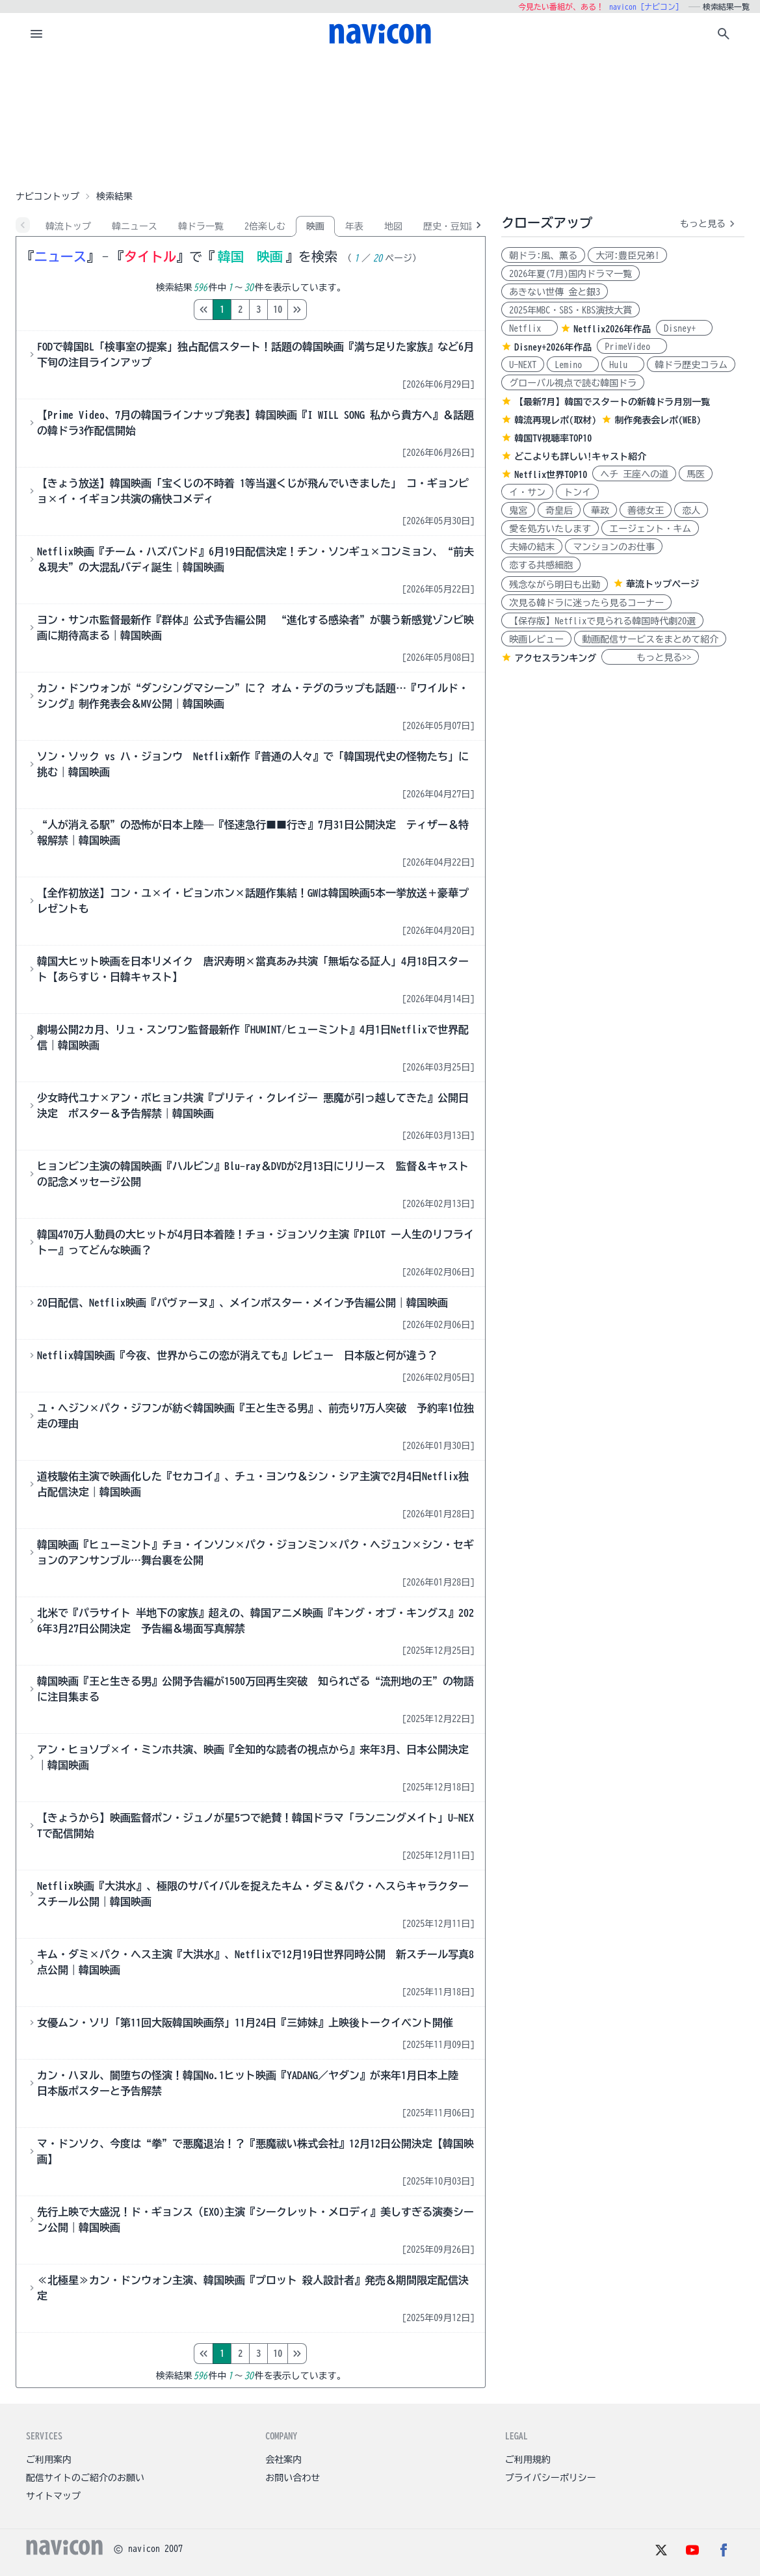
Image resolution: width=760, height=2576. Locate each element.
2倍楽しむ (264, 226)
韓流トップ (68, 226)
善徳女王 (645, 510)
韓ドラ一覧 (201, 226)
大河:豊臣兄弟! (627, 255)
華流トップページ (662, 584)
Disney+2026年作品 (553, 347)
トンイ (577, 492)
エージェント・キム (650, 528)
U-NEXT (522, 364)
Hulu (622, 364)
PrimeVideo (632, 346)
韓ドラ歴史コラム (691, 364)
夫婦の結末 (532, 546)
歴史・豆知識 (450, 226)
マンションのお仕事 (614, 546)
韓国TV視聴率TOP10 (553, 438)
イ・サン (527, 492)
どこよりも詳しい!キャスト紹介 (580, 456)
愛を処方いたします (550, 528)
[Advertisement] (380, 120)
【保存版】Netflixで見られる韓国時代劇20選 (602, 621)
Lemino (573, 364)
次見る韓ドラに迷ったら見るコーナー (586, 602)
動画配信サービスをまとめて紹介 (650, 639)
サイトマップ (53, 2496)
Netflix (529, 328)
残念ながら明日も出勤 (554, 584)
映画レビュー (536, 639)
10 (332, 309)
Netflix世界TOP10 (550, 474)
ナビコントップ (47, 196)
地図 (393, 226)
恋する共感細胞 (541, 565)
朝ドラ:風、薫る (543, 255)
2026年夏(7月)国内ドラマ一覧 (570, 273)
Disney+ (684, 328)
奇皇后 (559, 510)
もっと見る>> (650, 657)
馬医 (696, 474)
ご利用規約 (528, 2459)
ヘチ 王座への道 (634, 474)
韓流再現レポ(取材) (555, 420)
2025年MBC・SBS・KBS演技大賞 (570, 310)
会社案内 (283, 2459)
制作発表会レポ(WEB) (657, 420)
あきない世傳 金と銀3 (554, 292)
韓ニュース (134, 226)
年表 (354, 226)
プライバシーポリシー (550, 2477)
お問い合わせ (292, 2477)
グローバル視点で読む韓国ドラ (572, 383)
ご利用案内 (49, 2459)
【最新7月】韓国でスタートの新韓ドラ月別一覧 (612, 401)
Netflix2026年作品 (612, 329)
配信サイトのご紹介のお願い (85, 2477)
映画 (315, 226)
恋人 (691, 510)
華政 (600, 510)
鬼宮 (518, 510)
